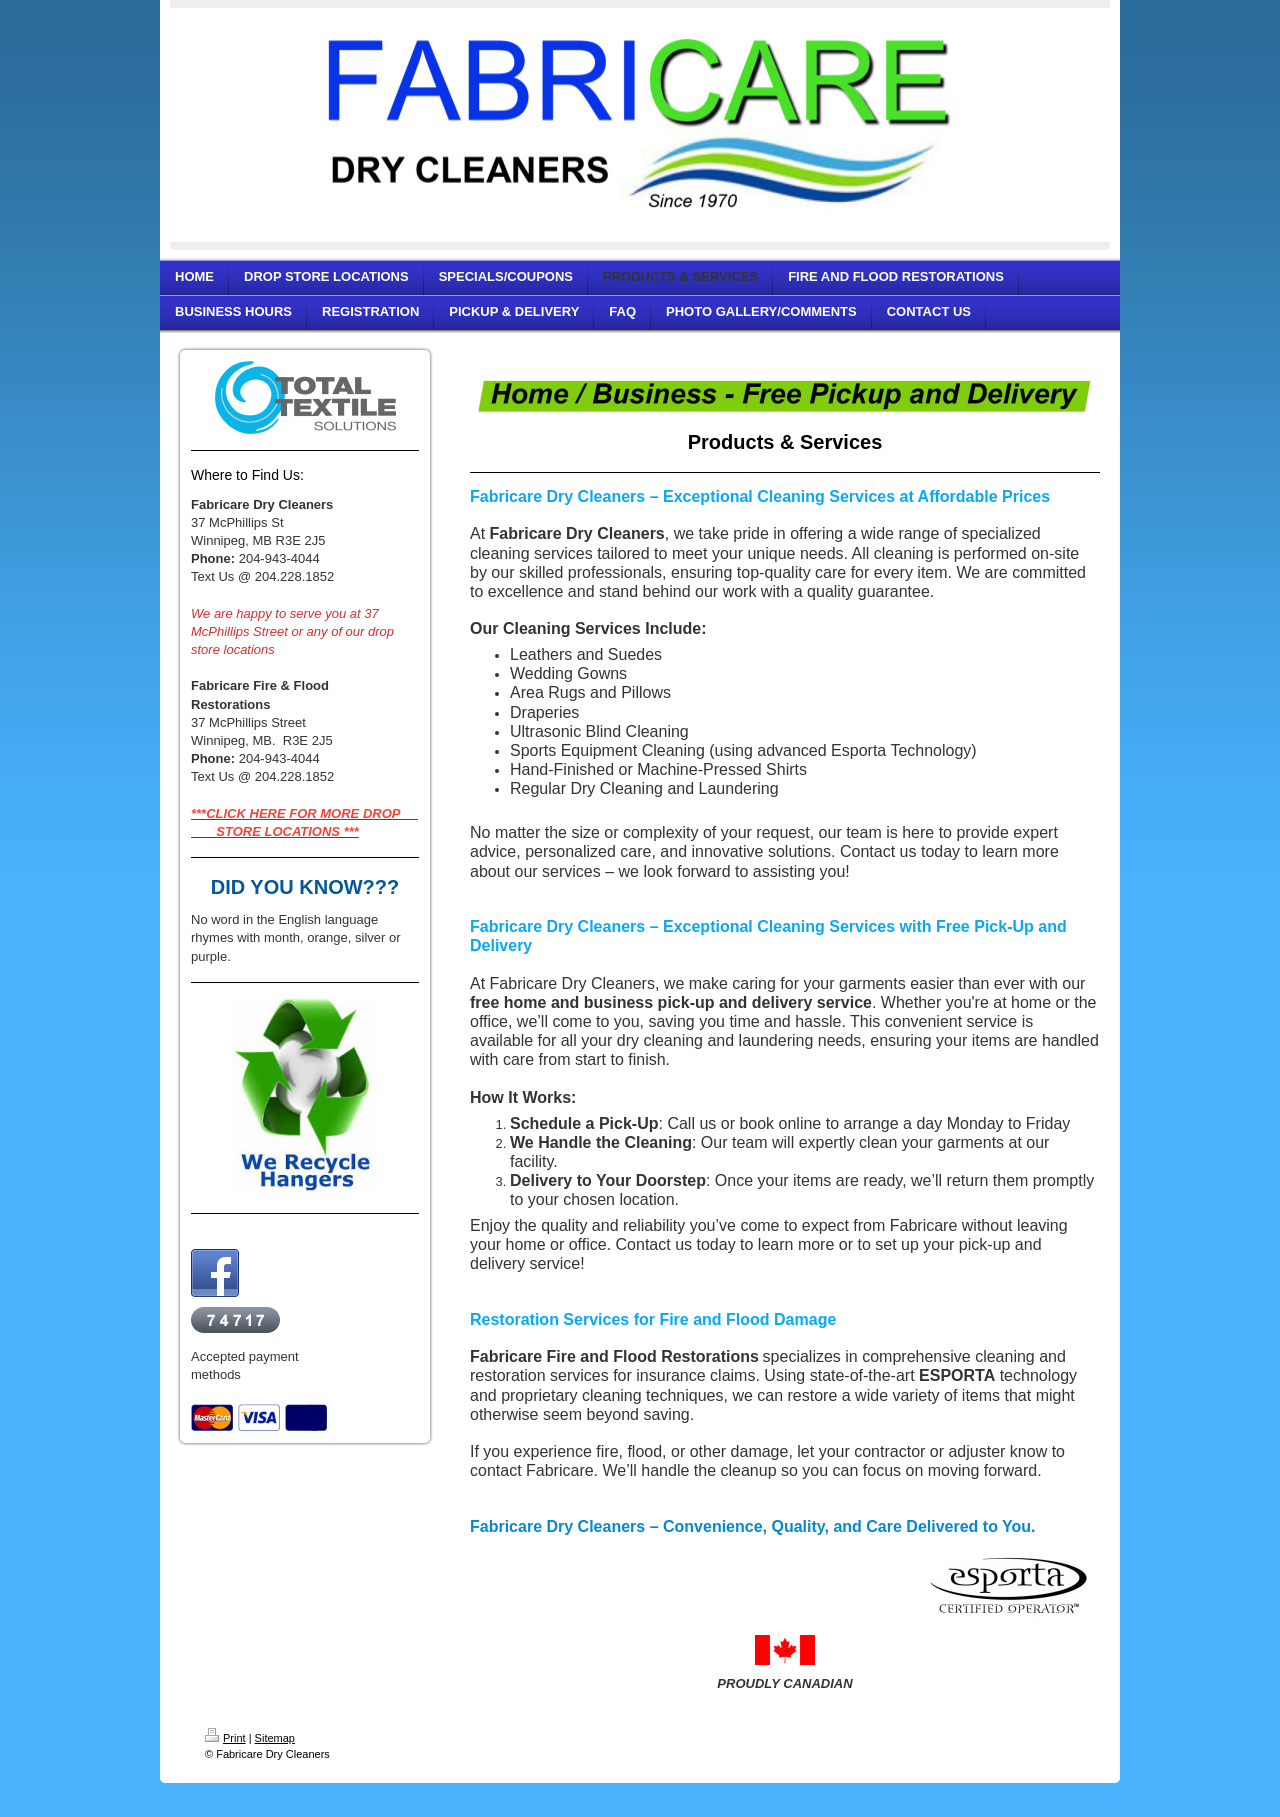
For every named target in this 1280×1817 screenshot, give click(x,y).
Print (225, 1738)
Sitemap (275, 1738)
